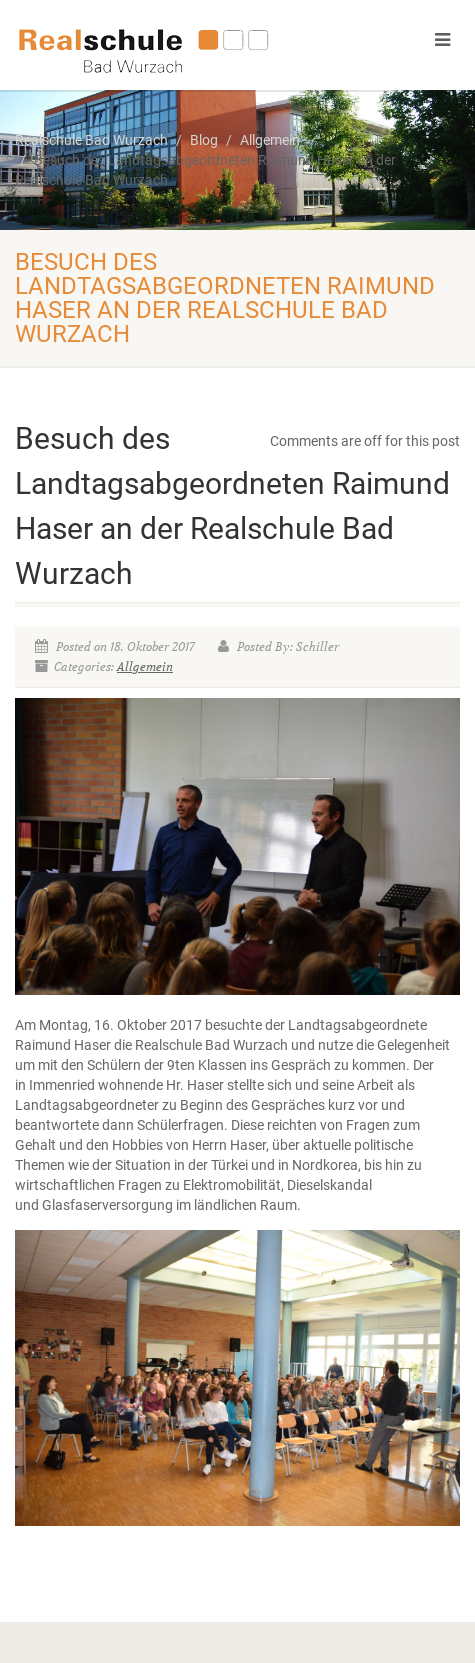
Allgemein (145, 666)
